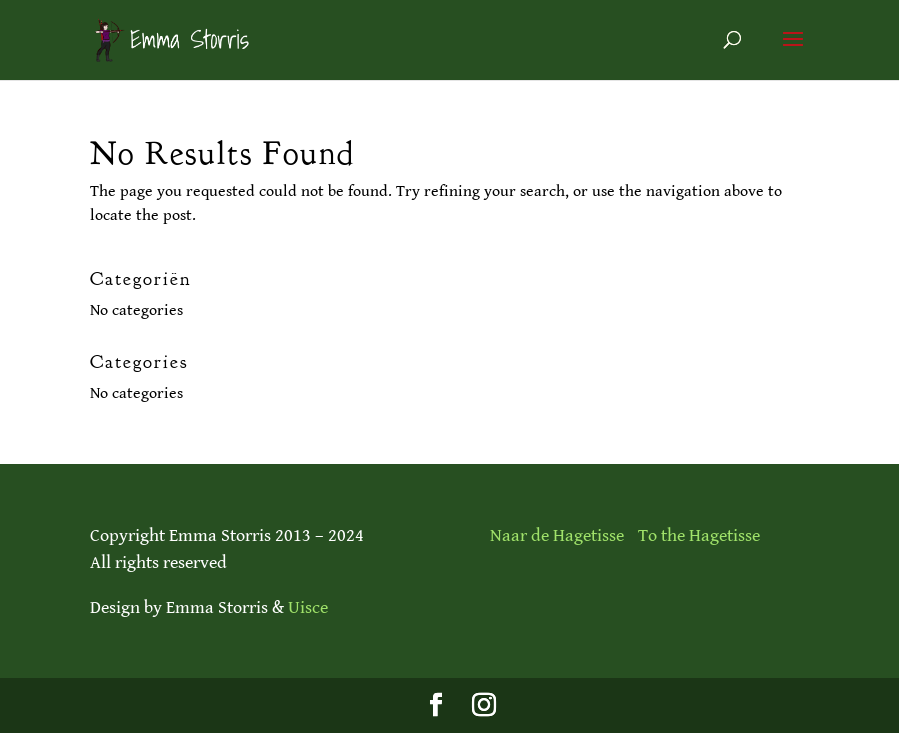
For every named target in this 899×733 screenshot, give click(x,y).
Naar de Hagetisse (557, 535)
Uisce (308, 607)
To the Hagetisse (699, 535)
